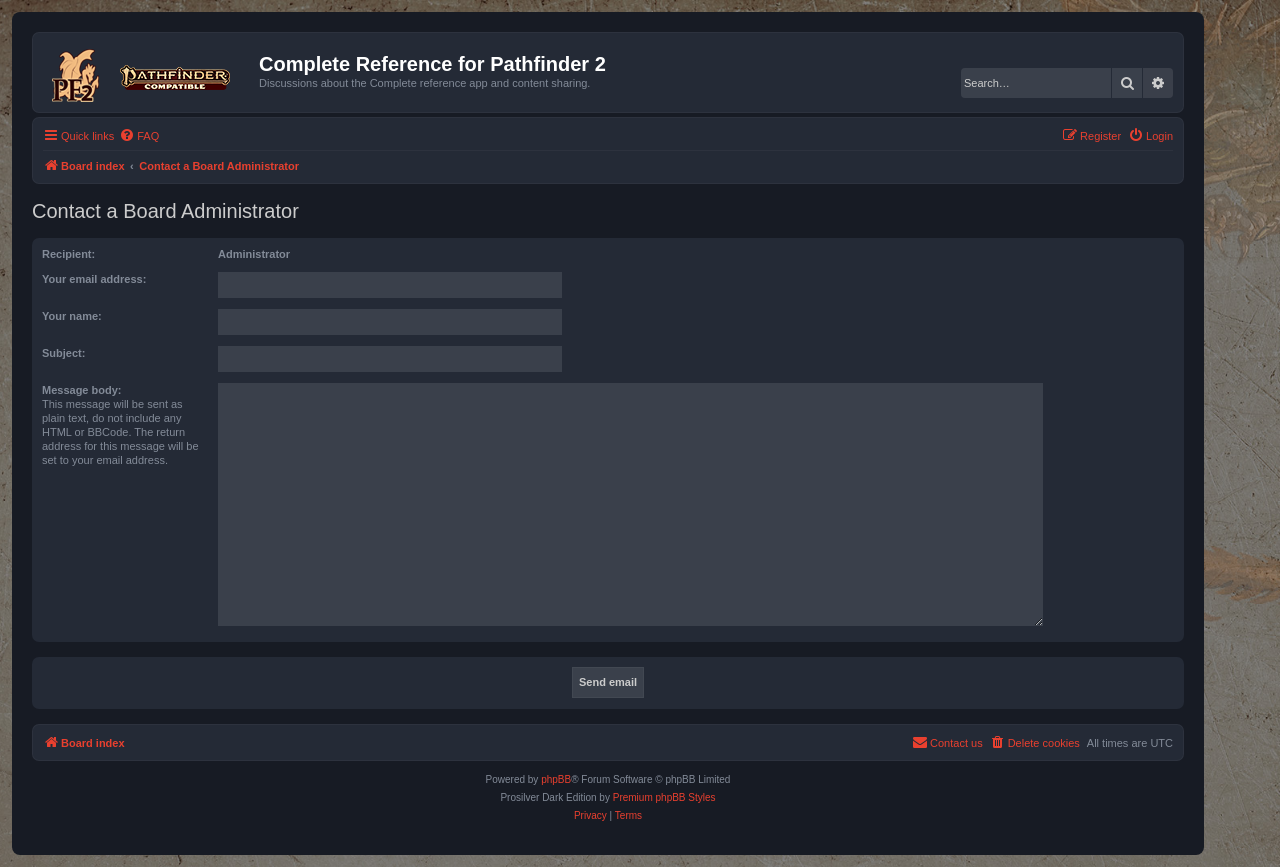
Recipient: (68, 254)
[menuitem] (139, 136)
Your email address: (94, 279)
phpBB (556, 779)
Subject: (63, 353)
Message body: (81, 390)
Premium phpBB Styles (664, 797)
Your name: (72, 316)
